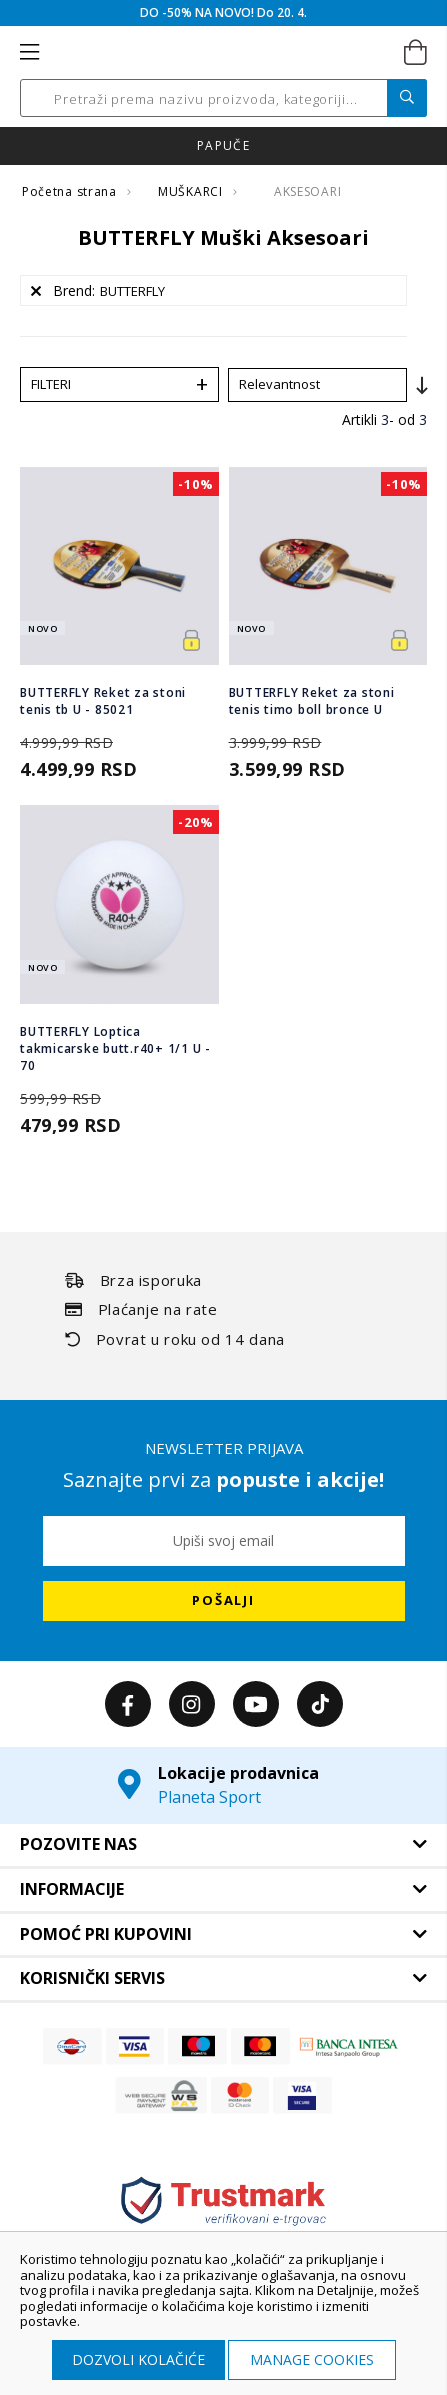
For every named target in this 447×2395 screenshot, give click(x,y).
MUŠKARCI (192, 191)
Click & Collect (223, 145)
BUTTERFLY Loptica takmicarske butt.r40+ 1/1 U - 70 (115, 1048)
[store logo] (221, 53)
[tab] (223, 1845)
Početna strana (71, 191)
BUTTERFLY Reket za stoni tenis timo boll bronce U (312, 701)
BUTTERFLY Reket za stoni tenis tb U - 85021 (103, 701)
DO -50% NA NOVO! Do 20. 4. (223, 12)
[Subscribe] (224, 1601)
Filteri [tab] (51, 384)
